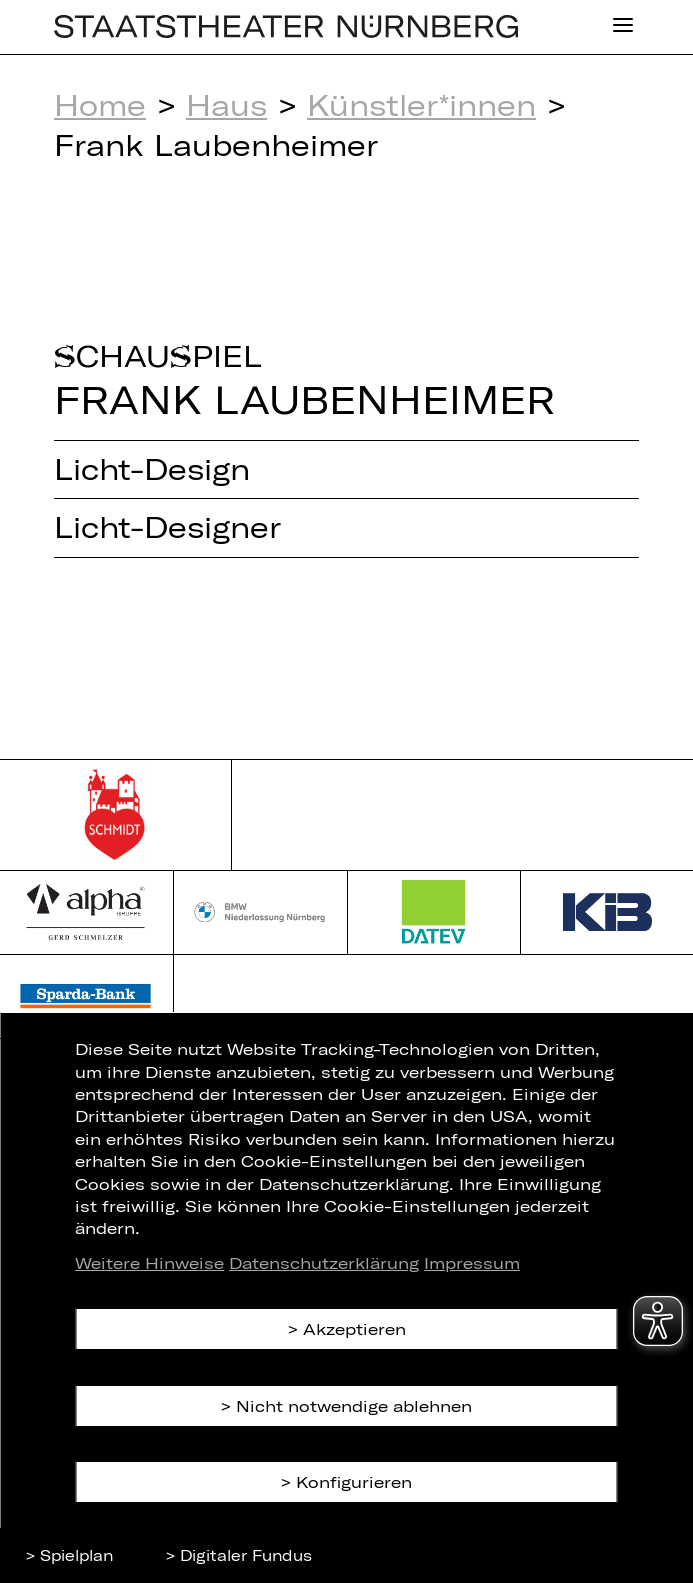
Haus (226, 104)
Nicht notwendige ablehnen (354, 1405)
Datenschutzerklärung (324, 1262)
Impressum (472, 1262)
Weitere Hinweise (149, 1262)
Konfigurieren (354, 1481)
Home (100, 104)
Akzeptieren (354, 1328)
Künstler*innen (421, 104)
